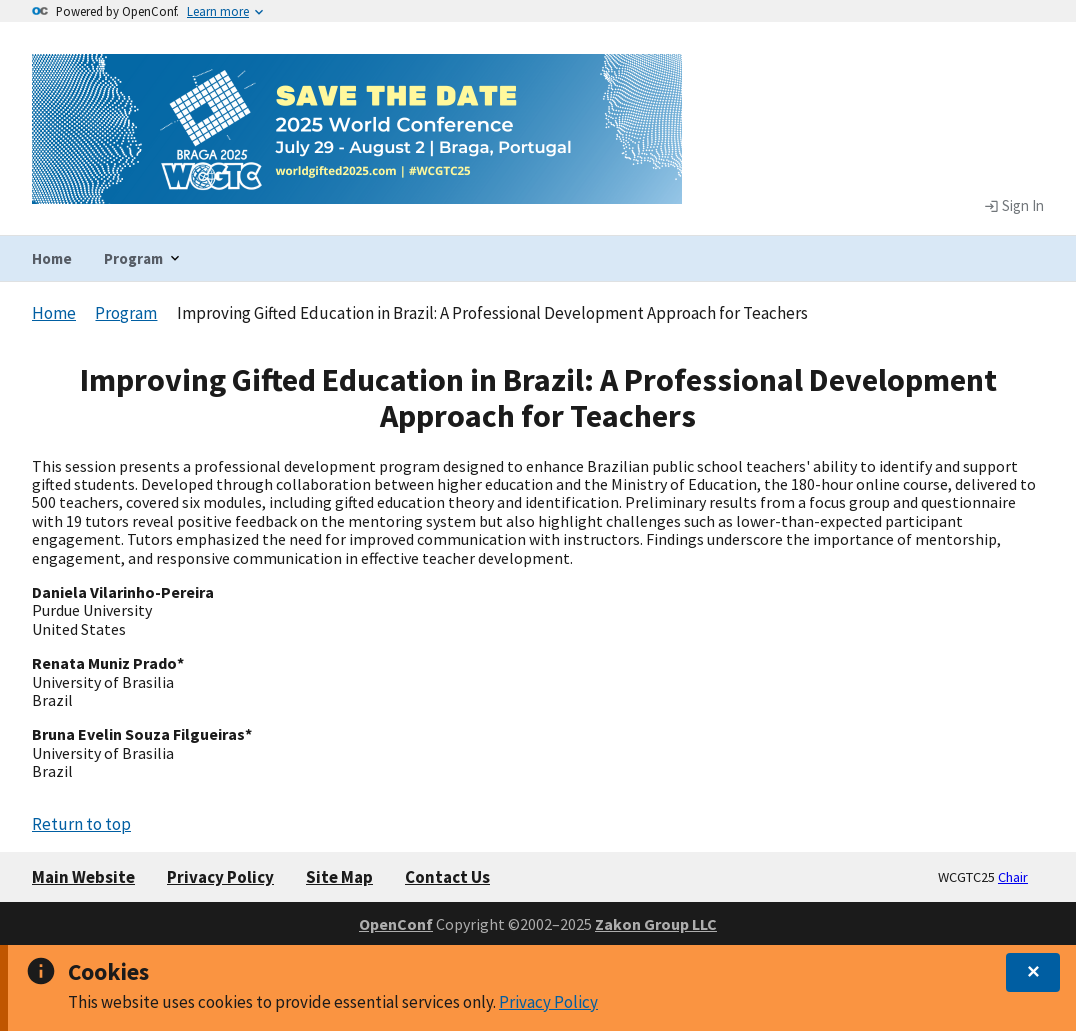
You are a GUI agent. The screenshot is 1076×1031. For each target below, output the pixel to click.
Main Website (83, 877)
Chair (1013, 877)
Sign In (1014, 206)
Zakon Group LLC (656, 924)
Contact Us (447, 877)
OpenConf (396, 924)
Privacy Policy (548, 1002)
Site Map (339, 877)
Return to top (81, 824)
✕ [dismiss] (1033, 972)
